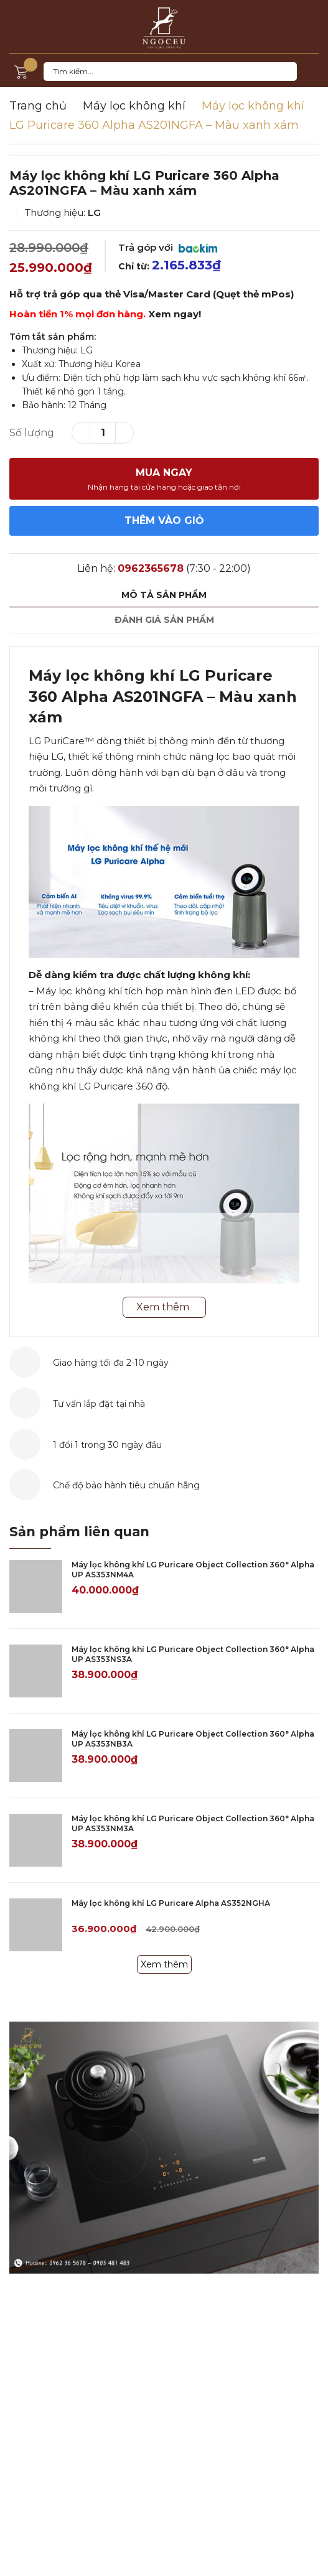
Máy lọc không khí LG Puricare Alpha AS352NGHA (171, 1903)
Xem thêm (164, 1964)
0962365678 (151, 568)
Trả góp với (167, 247)
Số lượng (31, 433)
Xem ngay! (174, 314)
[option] (164, 155)
